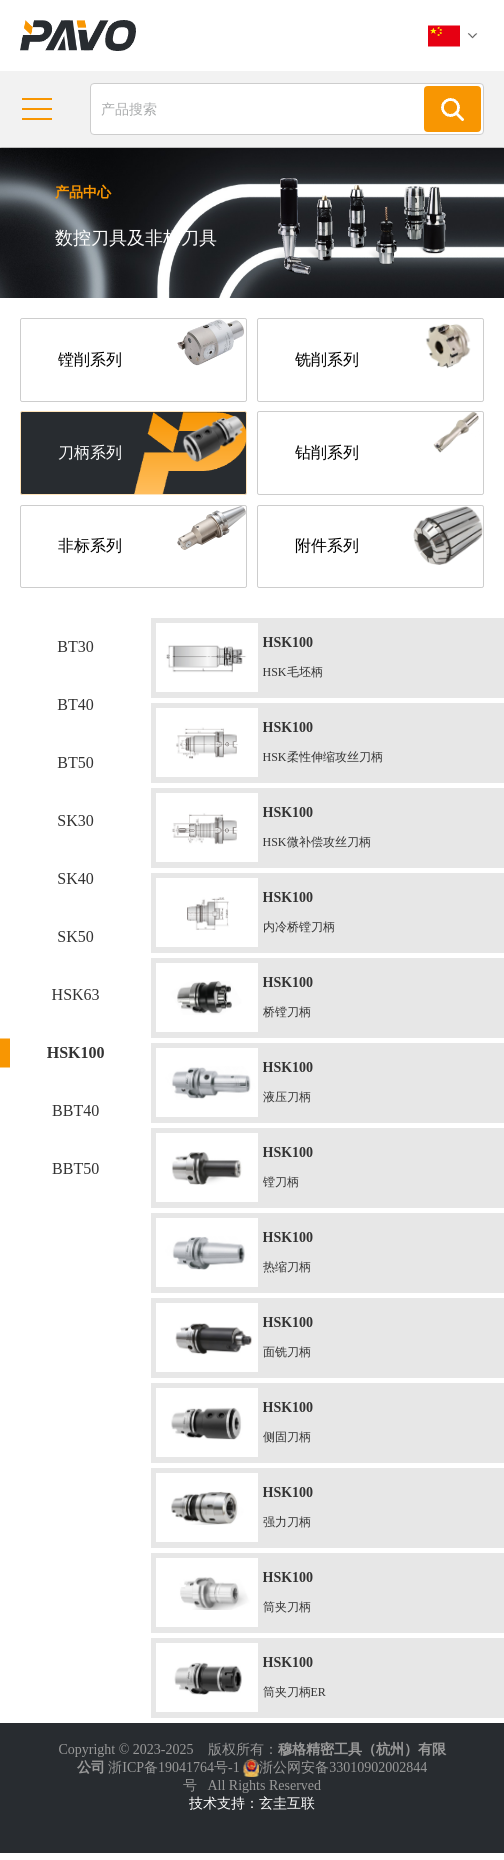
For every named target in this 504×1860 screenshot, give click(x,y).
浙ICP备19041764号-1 (173, 1774)
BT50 (75, 769)
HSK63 (76, 1001)
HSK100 (76, 1059)
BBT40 (75, 1117)
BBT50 (75, 1175)
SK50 (75, 943)
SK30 (75, 827)
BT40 (75, 711)
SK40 (75, 885)
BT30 (75, 653)
